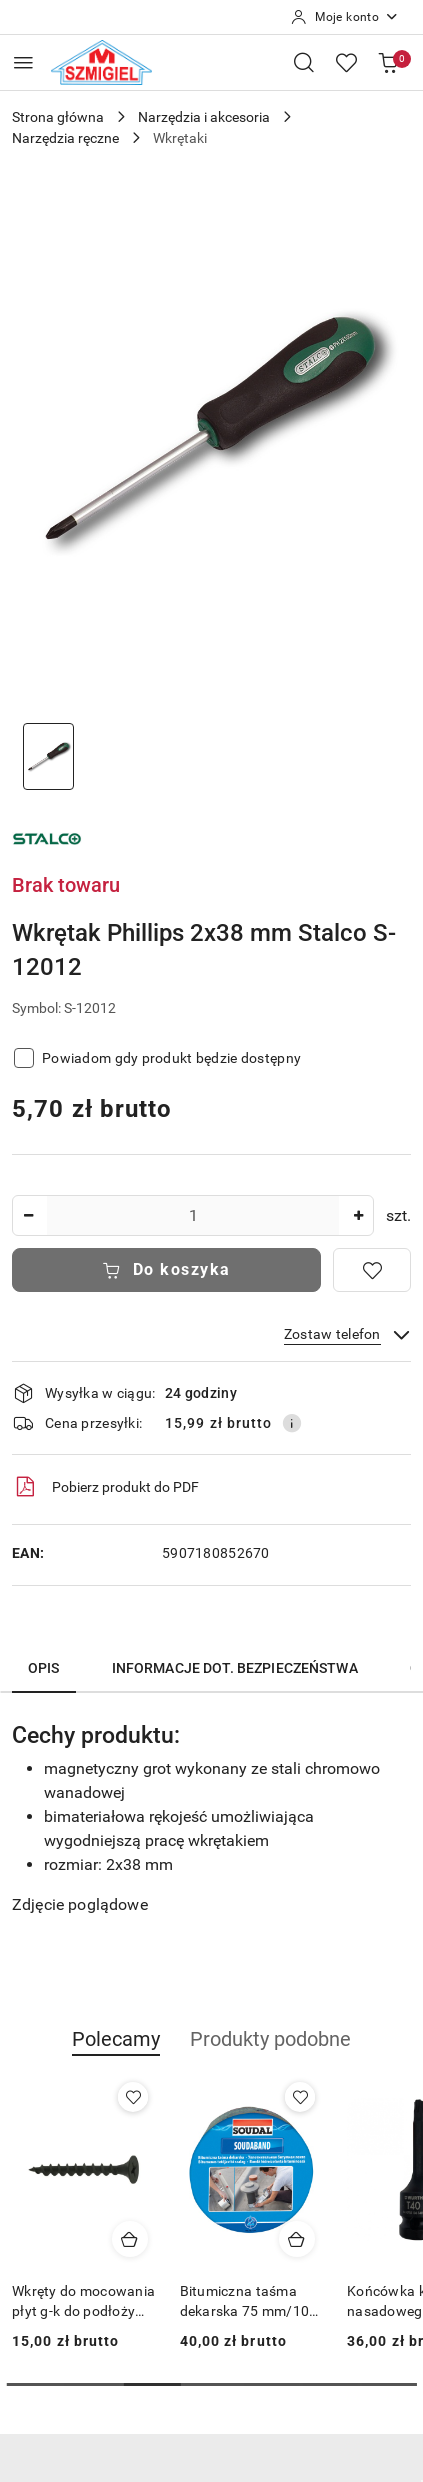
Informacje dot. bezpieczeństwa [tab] (235, 1668)
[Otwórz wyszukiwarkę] (304, 62)
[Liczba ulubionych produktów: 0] (346, 62)
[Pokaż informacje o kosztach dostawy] (292, 1423)
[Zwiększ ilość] (358, 1215)
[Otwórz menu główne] (23, 62)
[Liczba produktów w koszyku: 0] (388, 62)
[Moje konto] (345, 17)
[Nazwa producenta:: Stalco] (47, 837)
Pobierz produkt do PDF (105, 1487)
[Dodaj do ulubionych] (372, 1270)
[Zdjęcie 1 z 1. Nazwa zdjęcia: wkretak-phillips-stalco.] (48, 756)
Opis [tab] (44, 1668)
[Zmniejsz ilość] (28, 1215)
